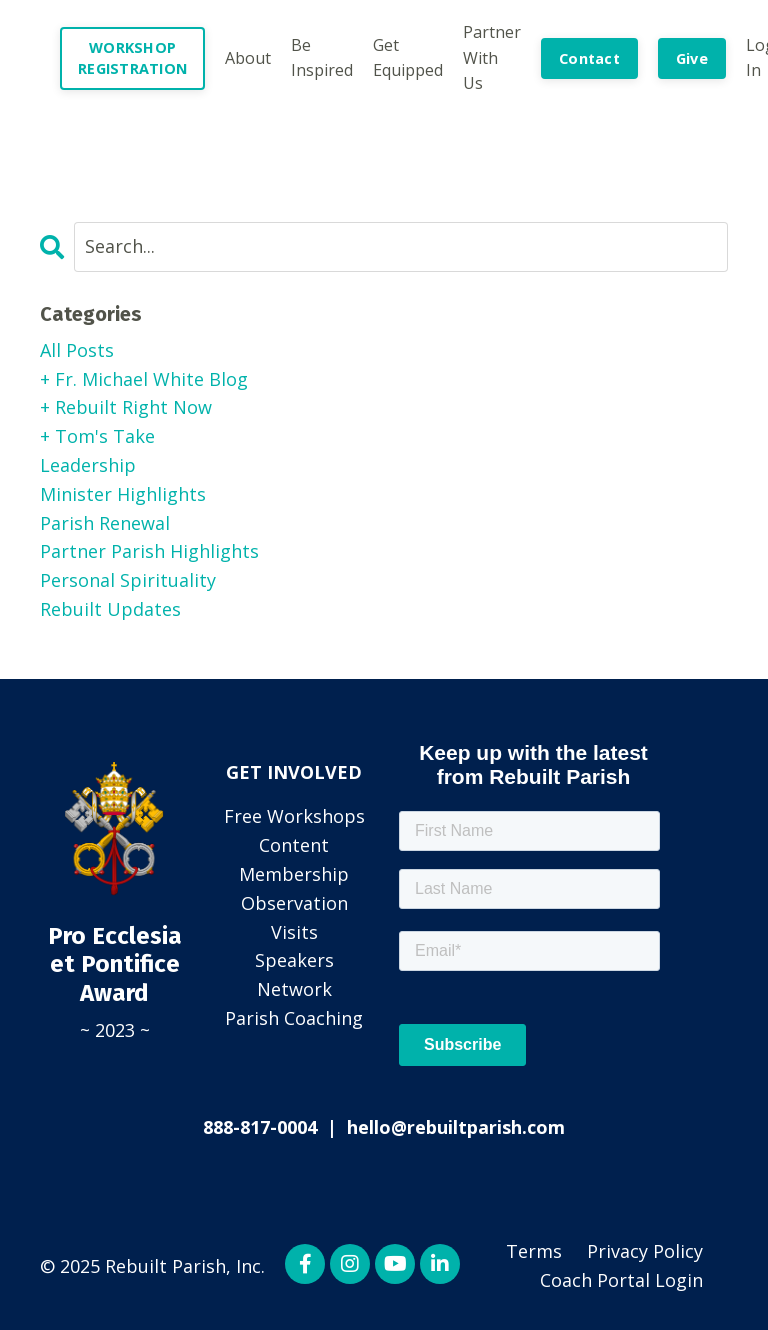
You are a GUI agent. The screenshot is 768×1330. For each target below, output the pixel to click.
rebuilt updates (110, 609)
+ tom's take (97, 436)
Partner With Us (492, 57)
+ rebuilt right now (126, 407)
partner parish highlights (149, 551)
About (248, 58)
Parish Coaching (294, 1018)
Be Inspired (322, 58)
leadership (88, 465)
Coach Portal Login (621, 1280)
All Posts (77, 350)
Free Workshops (294, 816)
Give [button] (692, 58)
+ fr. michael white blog (144, 379)
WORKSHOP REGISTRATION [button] (132, 58)
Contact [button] (589, 58)
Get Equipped (408, 58)
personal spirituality (128, 580)
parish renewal (105, 523)
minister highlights (123, 494)
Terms (534, 1251)
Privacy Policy (645, 1251)
